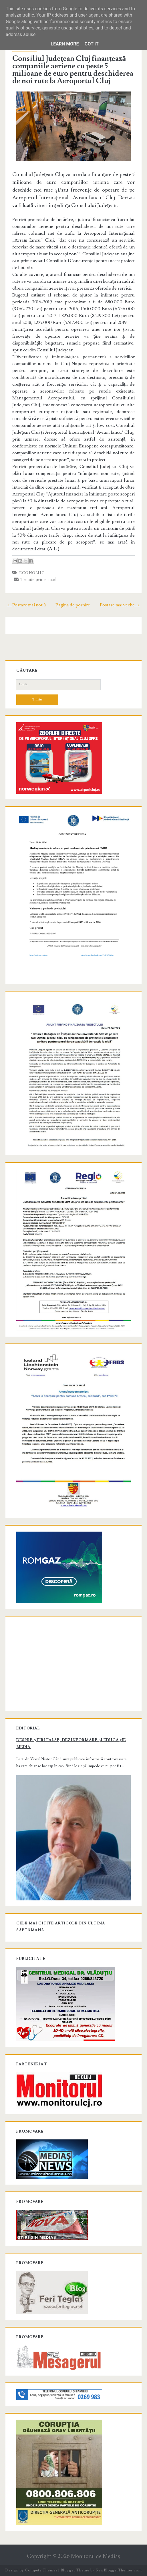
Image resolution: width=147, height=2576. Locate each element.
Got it (91, 44)
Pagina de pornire (72, 605)
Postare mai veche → (120, 605)
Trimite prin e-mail (35, 579)
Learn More (65, 44)
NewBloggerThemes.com (119, 2570)
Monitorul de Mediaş (95, 2556)
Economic (32, 573)
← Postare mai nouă (26, 605)
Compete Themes (41, 2570)
